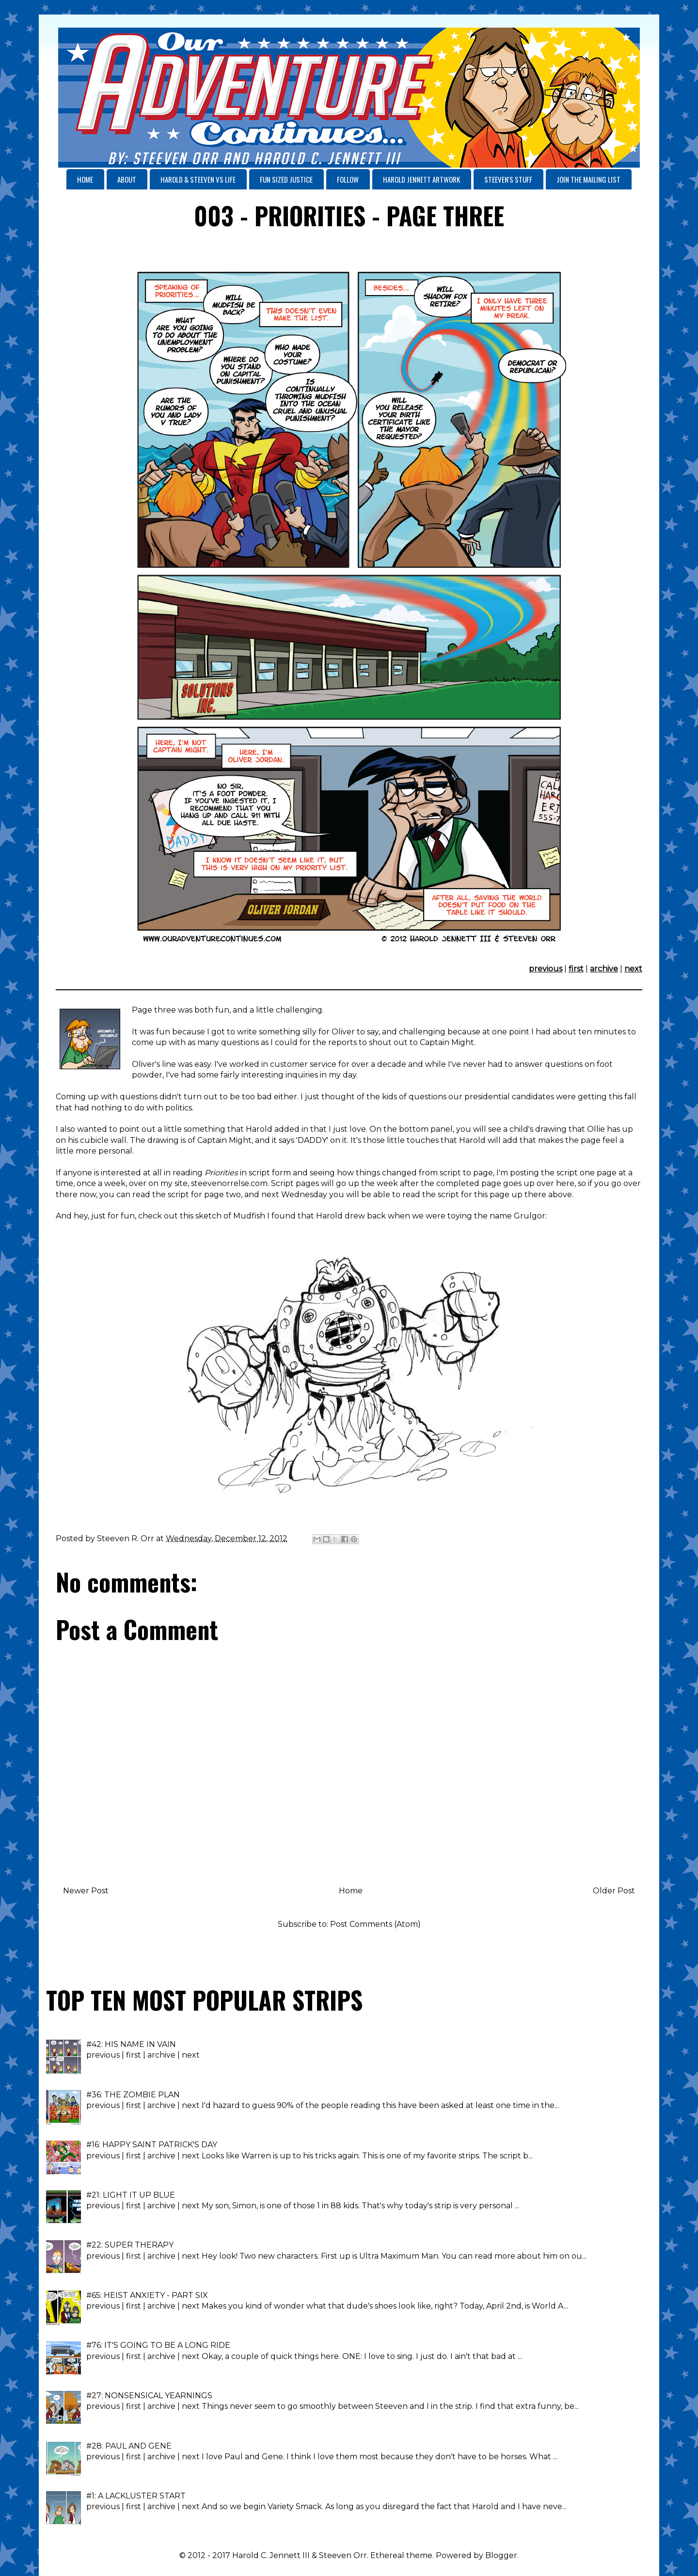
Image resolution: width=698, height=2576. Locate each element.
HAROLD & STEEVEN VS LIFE (198, 179)
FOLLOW (348, 179)
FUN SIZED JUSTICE (286, 179)
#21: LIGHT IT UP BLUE (130, 2195)
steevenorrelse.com (229, 1183)
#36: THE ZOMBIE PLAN (133, 2094)
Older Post (614, 1890)
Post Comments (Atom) (375, 1924)
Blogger (501, 2555)
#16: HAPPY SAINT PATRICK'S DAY (151, 2144)
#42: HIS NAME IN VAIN (131, 2044)
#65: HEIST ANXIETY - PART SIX (147, 2295)
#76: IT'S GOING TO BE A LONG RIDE (158, 2345)
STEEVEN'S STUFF (508, 179)
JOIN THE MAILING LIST (588, 179)
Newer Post (86, 1890)
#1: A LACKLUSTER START (136, 2495)
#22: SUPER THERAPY (130, 2244)
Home (351, 1890)
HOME (85, 179)
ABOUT (126, 179)
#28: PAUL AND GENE (129, 2446)
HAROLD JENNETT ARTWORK (421, 179)
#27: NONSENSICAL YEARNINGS (149, 2395)
